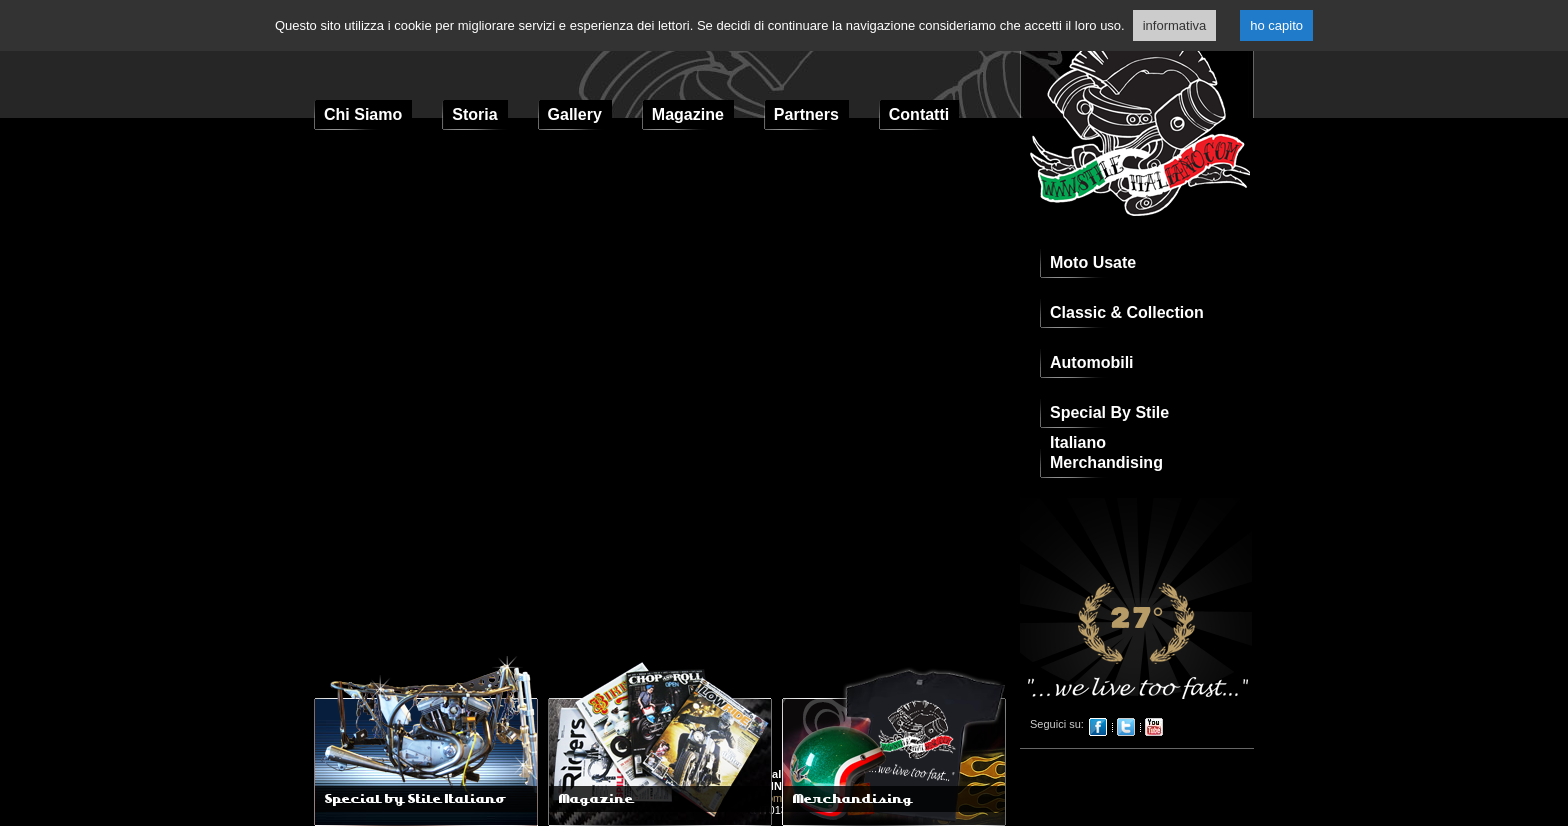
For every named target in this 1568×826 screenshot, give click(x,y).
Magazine (688, 114)
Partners (806, 114)
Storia (474, 114)
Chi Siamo (363, 114)
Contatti (919, 114)
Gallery (575, 114)
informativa (1175, 25)
